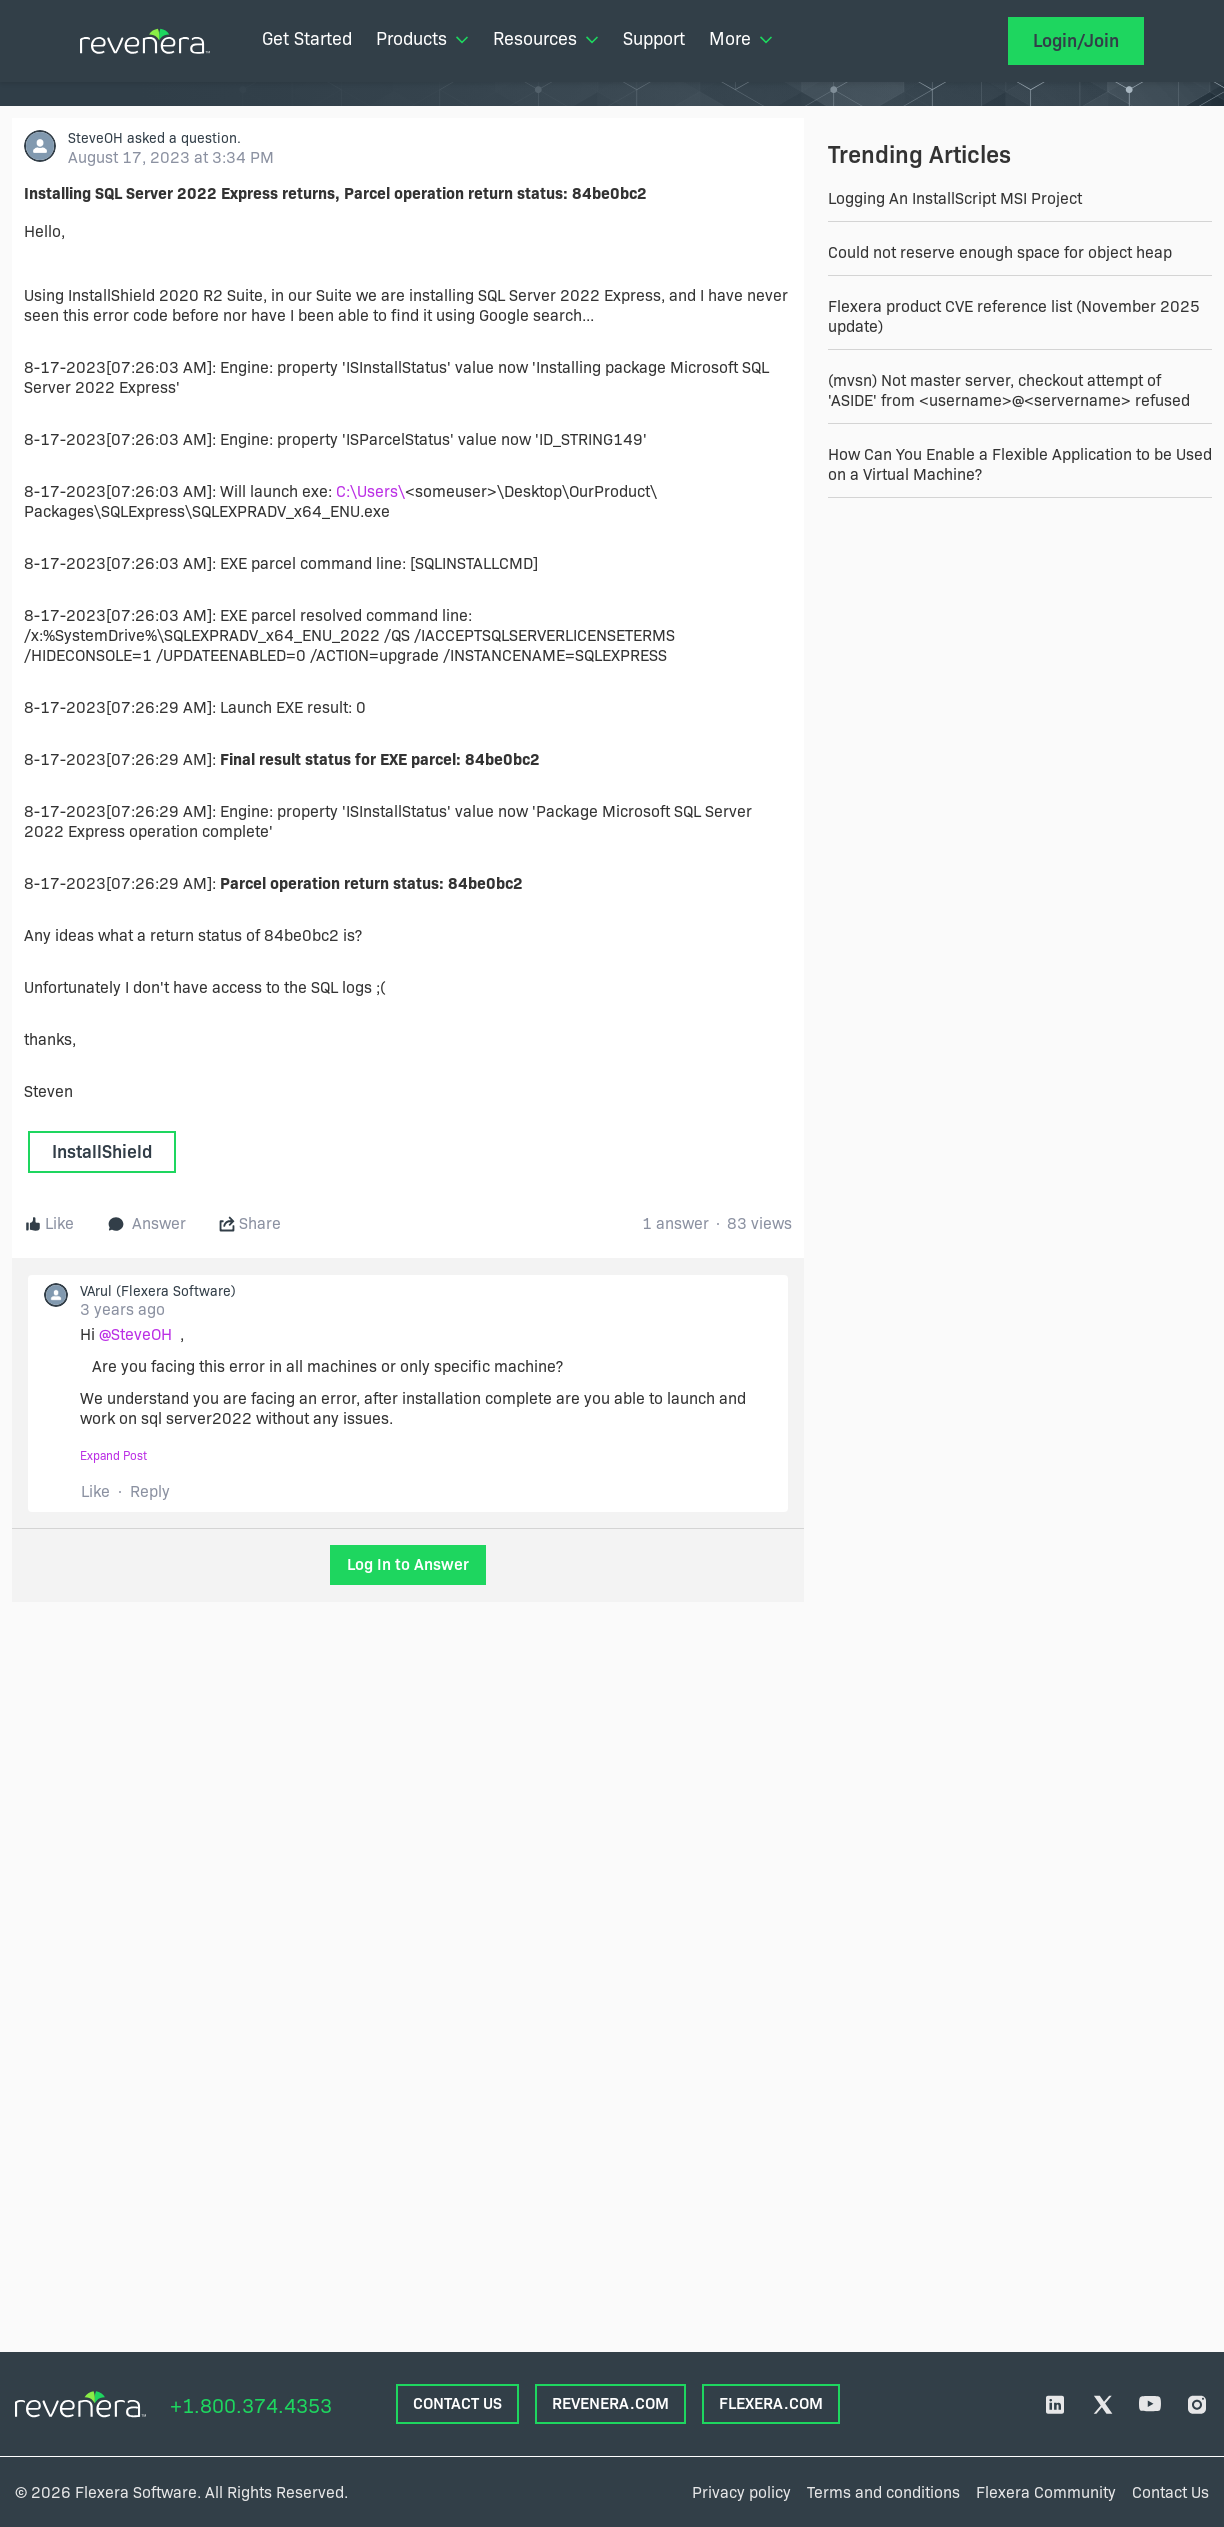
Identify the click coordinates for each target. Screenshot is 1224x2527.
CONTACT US (457, 2403)
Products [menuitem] (422, 39)
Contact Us (1170, 2492)
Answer (147, 1223)
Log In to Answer (408, 1564)
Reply (150, 1491)
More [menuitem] (741, 39)
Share (250, 1223)
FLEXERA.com (771, 2403)
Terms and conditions (883, 2492)
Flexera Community (1046, 2492)
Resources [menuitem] (546, 39)
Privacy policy (741, 2492)
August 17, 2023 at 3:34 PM (171, 157)
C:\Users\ (370, 491)
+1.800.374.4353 (251, 2406)
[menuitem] (307, 41)
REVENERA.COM (610, 2403)
